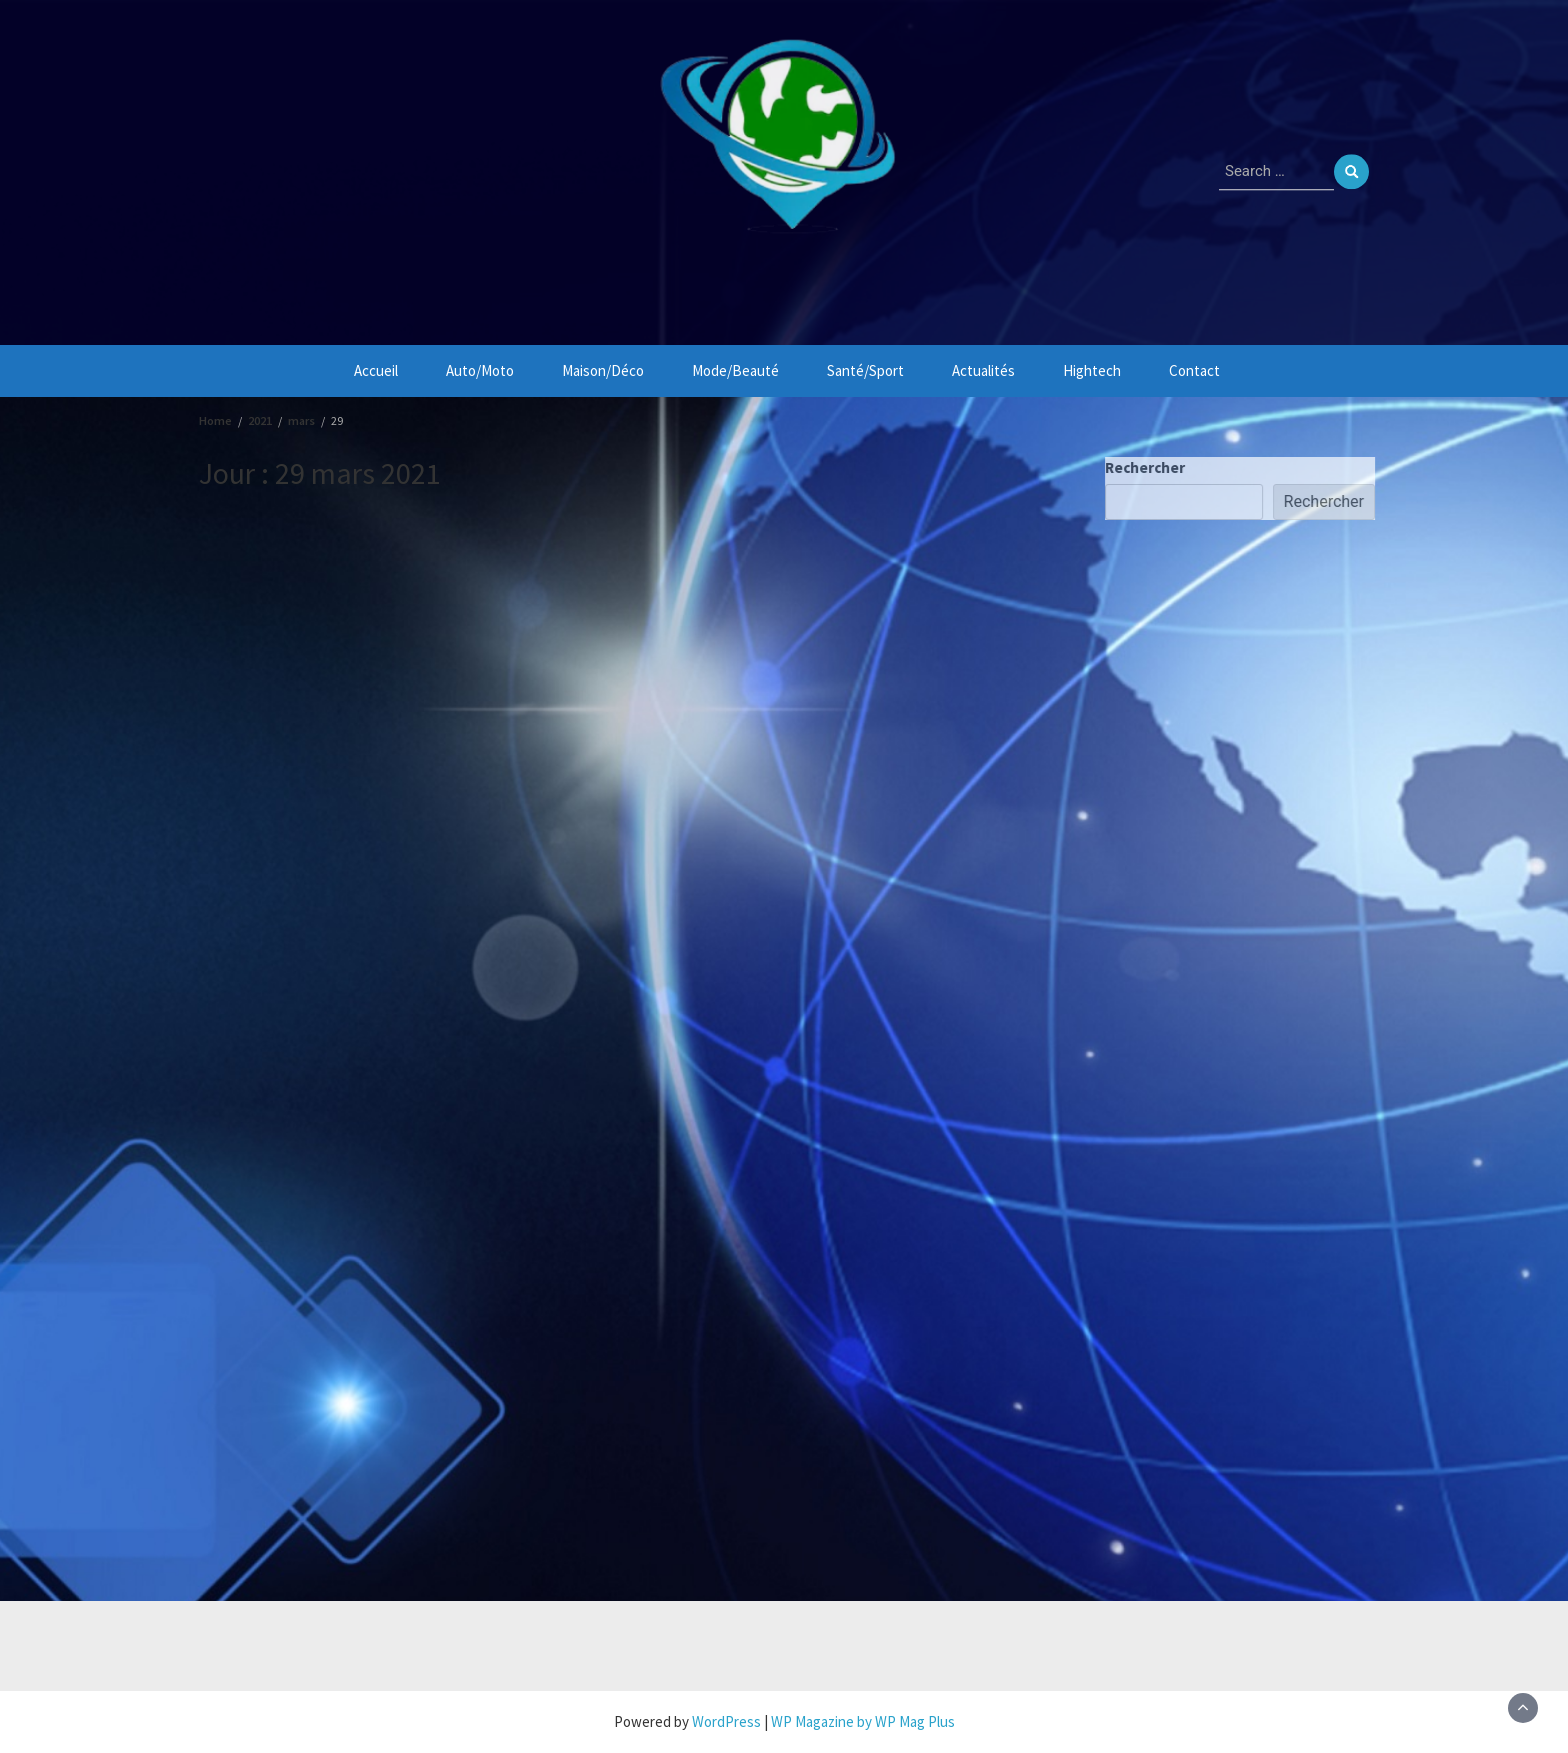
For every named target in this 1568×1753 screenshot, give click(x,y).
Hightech (1092, 370)
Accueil (376, 370)
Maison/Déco (603, 370)
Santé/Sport (865, 370)
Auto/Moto (480, 370)
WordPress (726, 1721)
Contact (1194, 370)
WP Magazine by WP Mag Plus (863, 1721)
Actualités (983, 370)
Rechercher (1148, 467)
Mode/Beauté (735, 370)
